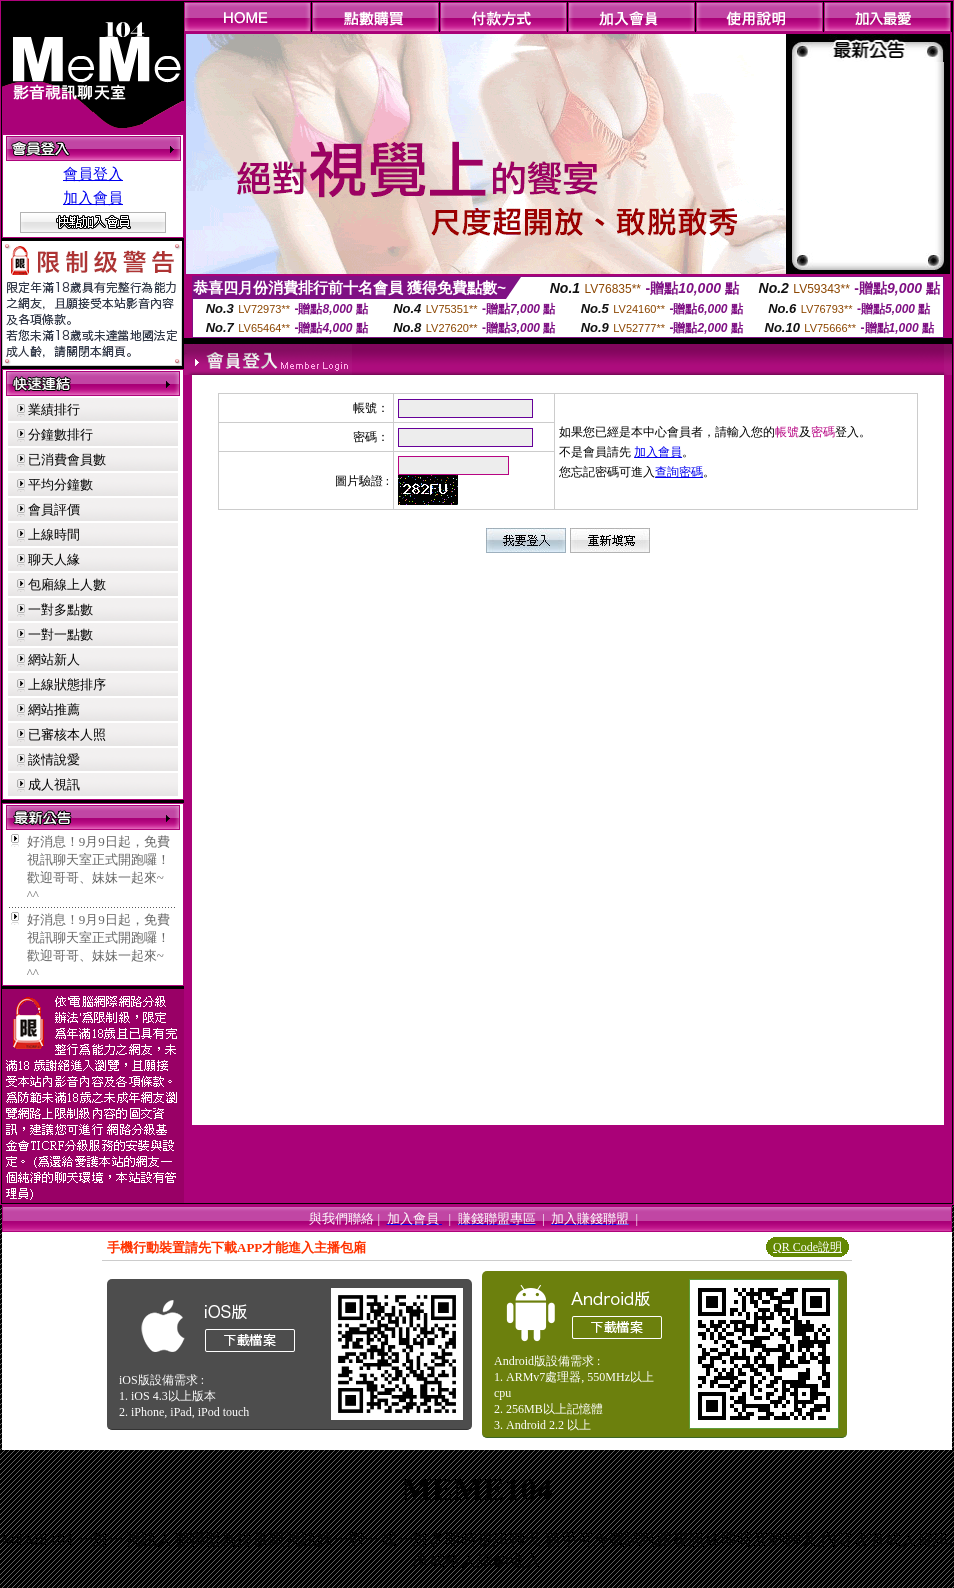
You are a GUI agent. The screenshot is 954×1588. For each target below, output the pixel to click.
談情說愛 (54, 759)
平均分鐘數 (60, 484)
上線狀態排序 (67, 684)
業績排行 (54, 409)
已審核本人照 (67, 734)
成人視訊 (54, 784)
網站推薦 (54, 709)
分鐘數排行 (60, 434)
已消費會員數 (67, 459)
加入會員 (93, 198)
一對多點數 (60, 609)
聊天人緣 (54, 559)
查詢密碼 (679, 472)
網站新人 (54, 659)
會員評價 (54, 509)
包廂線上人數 (67, 584)
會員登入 (93, 174)
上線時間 (54, 534)
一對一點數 (60, 634)
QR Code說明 (807, 1247)
